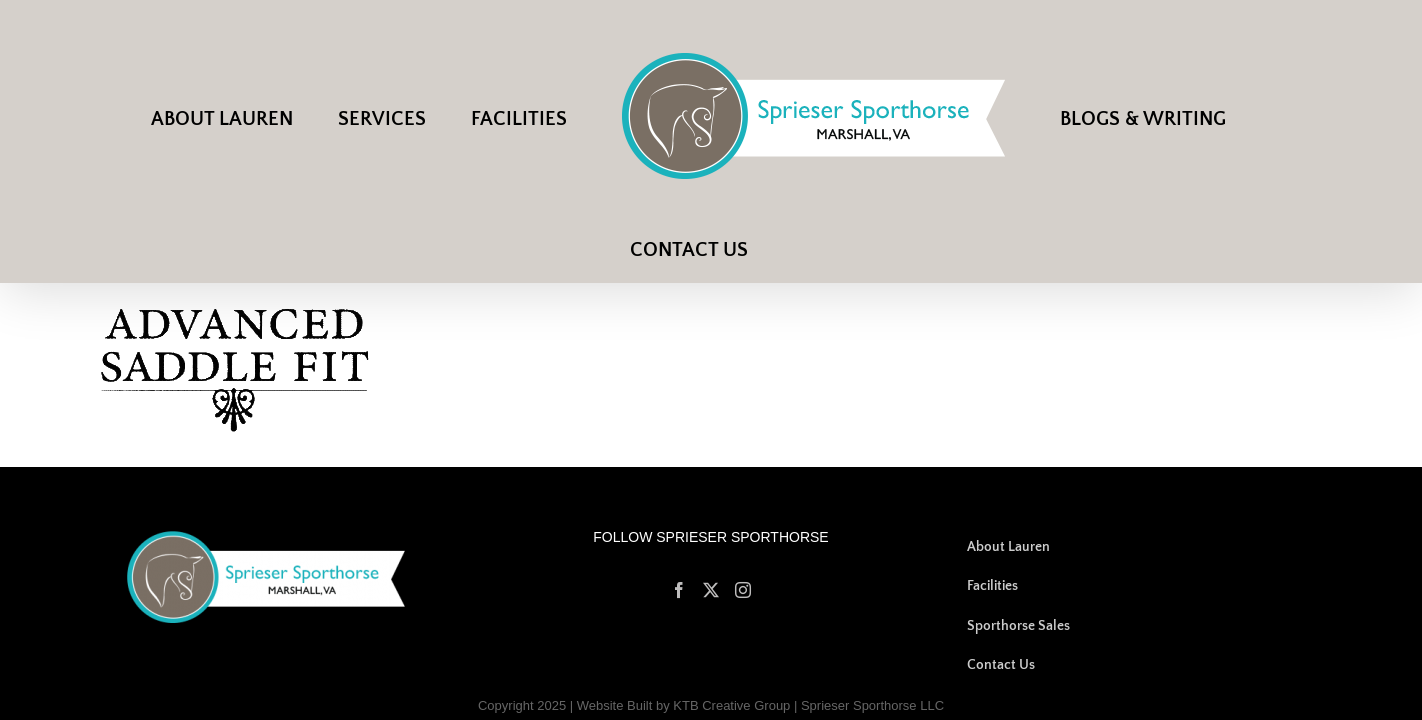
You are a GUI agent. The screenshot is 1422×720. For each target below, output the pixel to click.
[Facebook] (679, 538)
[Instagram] (743, 538)
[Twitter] (711, 538)
